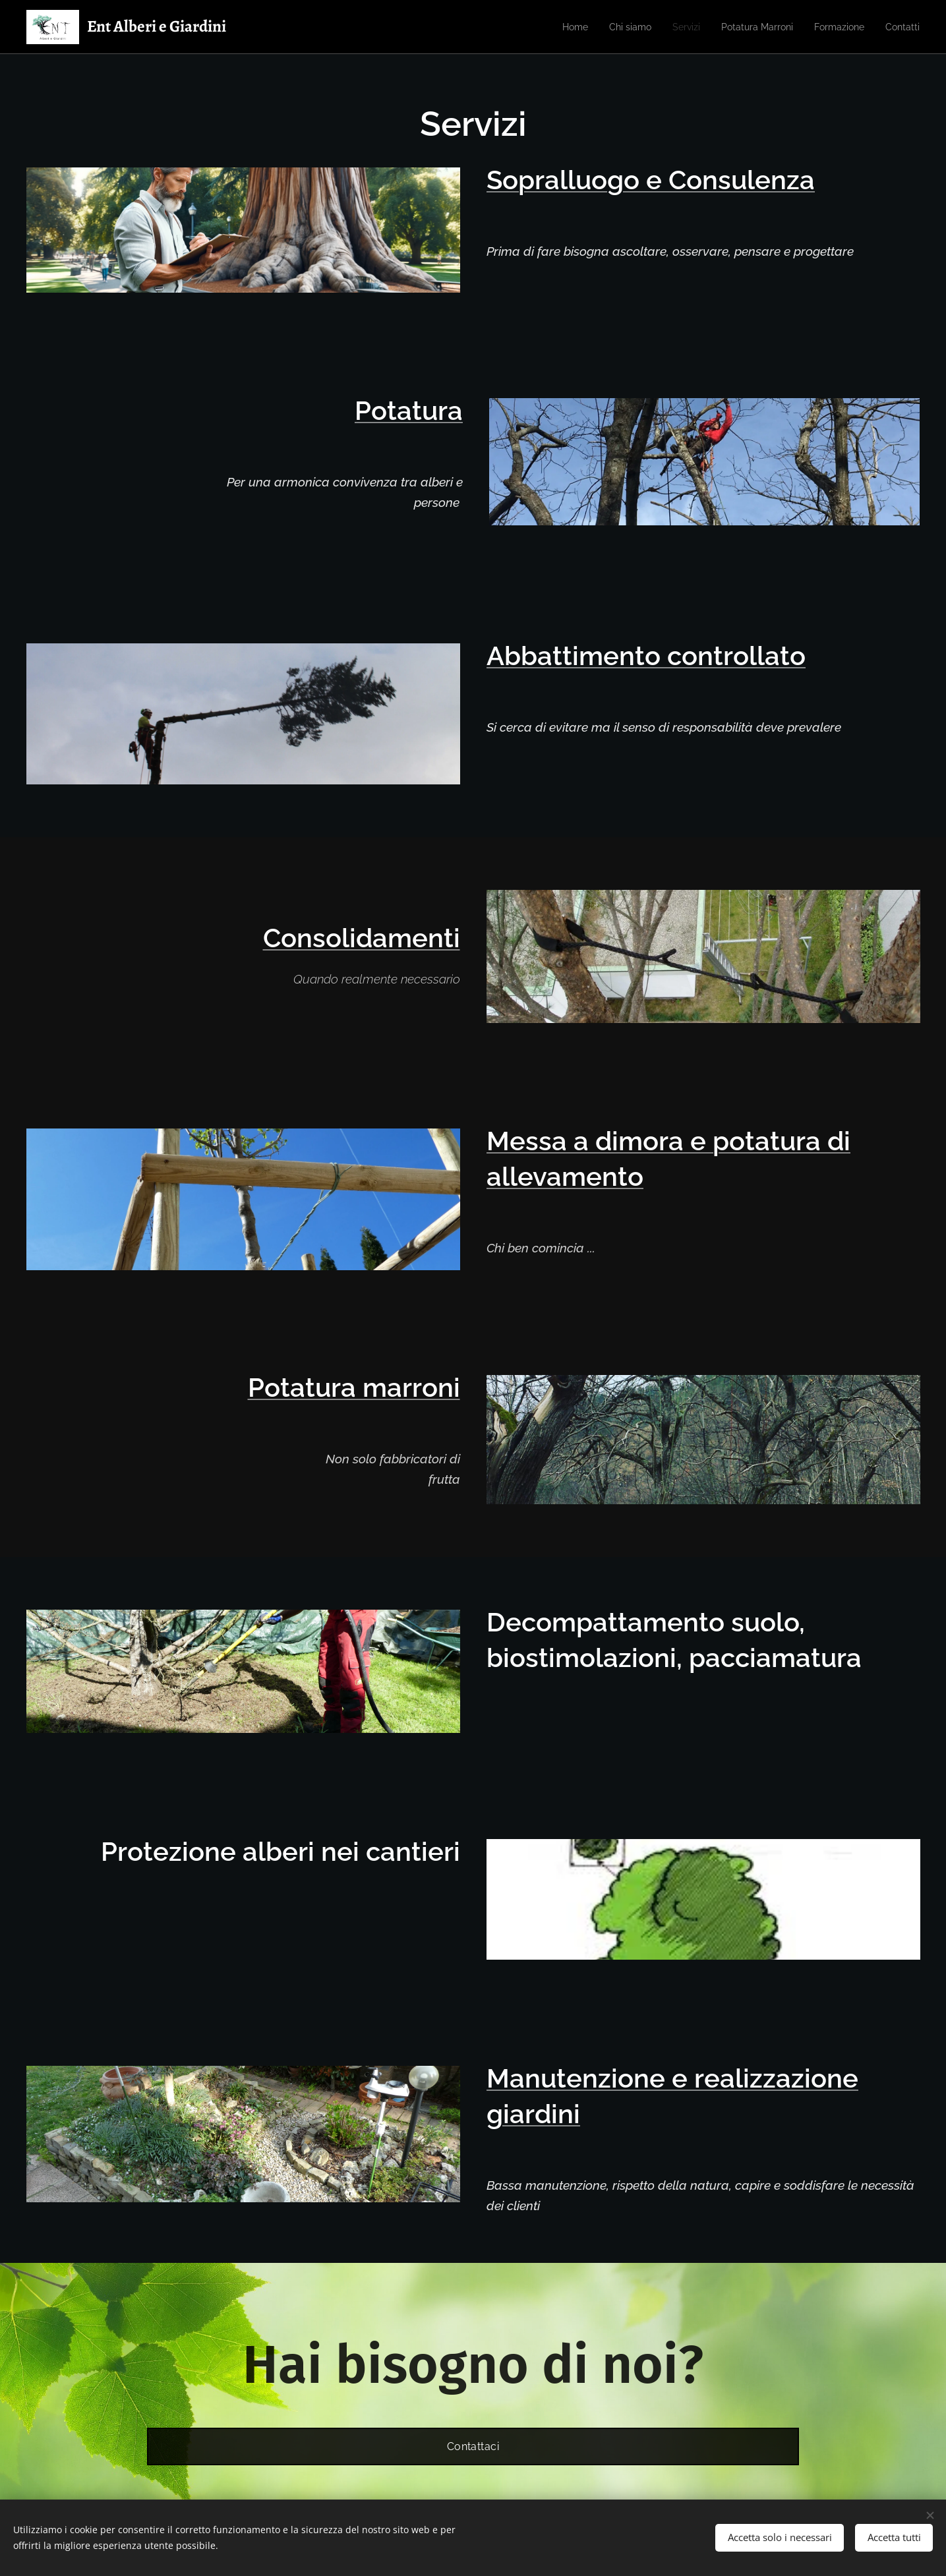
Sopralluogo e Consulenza (651, 179)
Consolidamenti (361, 937)
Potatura (409, 410)
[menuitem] (554, 27)
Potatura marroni (354, 1387)
